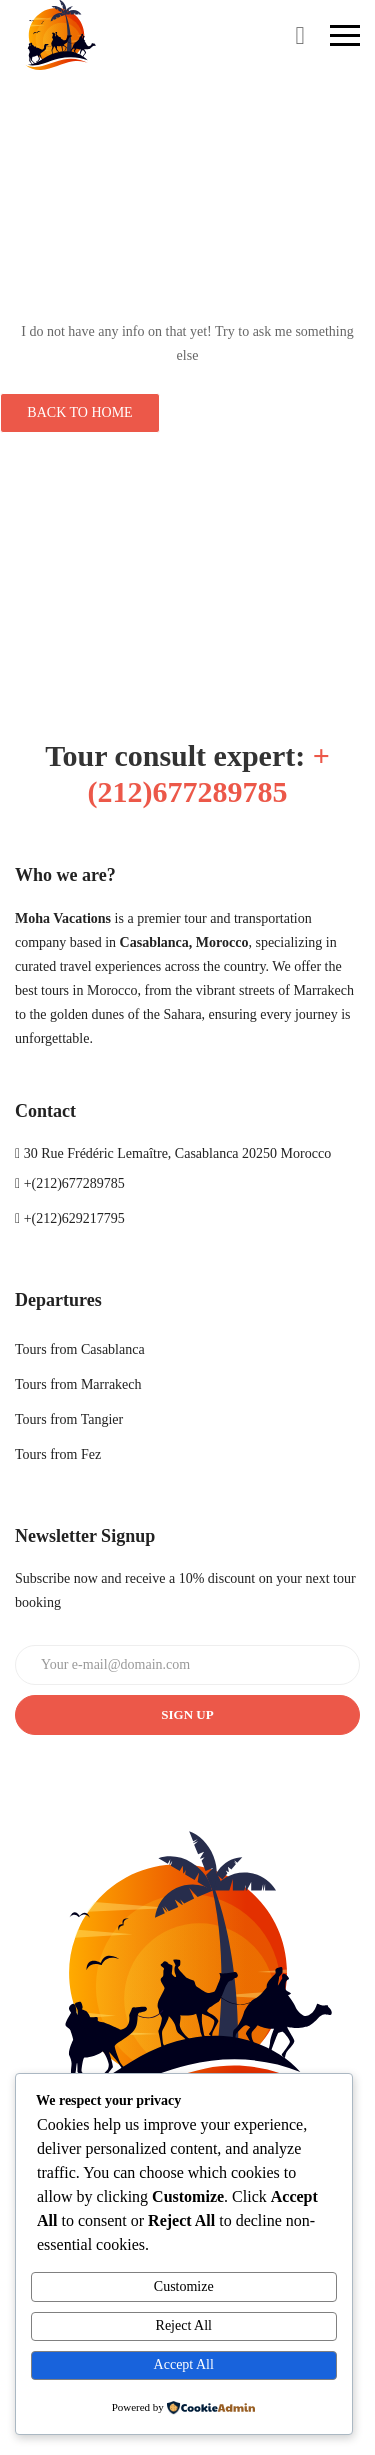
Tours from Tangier (69, 1419)
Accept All (184, 2364)
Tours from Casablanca (80, 1349)
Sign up (187, 1714)
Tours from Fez (58, 1454)
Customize (184, 2286)
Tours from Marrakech (78, 1384)
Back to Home (79, 412)
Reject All (184, 2325)
